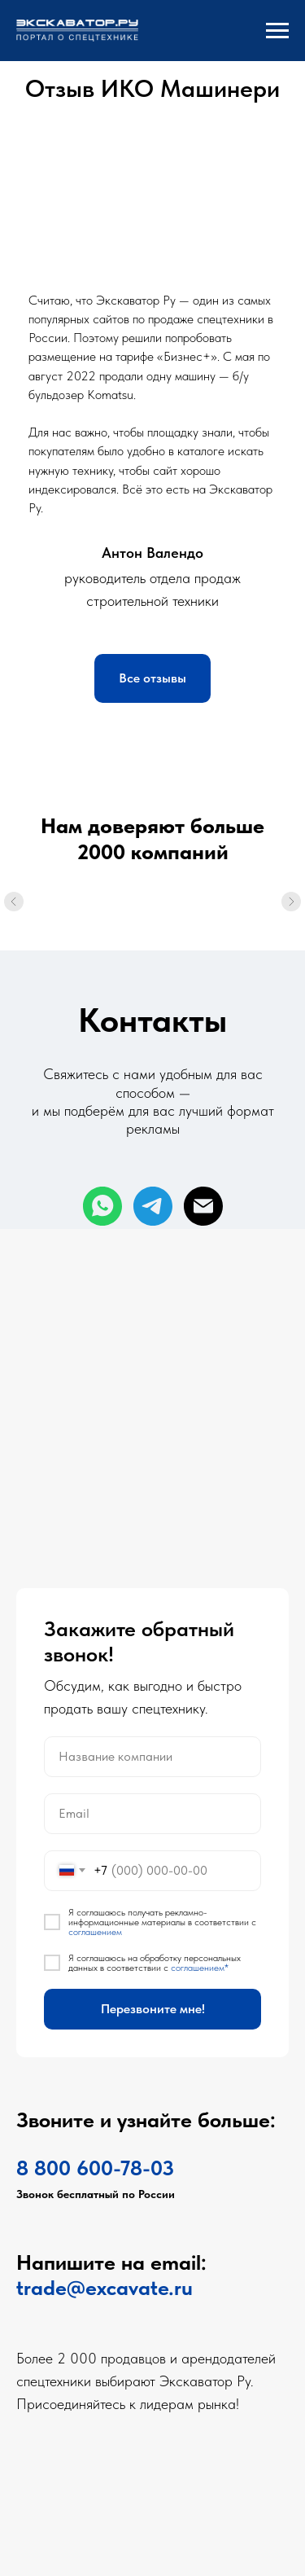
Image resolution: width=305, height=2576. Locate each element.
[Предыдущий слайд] (14, 918)
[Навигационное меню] (277, 31)
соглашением (95, 1931)
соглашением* (200, 1967)
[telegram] (152, 1206)
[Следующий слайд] (291, 918)
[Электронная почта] (203, 1206)
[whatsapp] (102, 1206)
